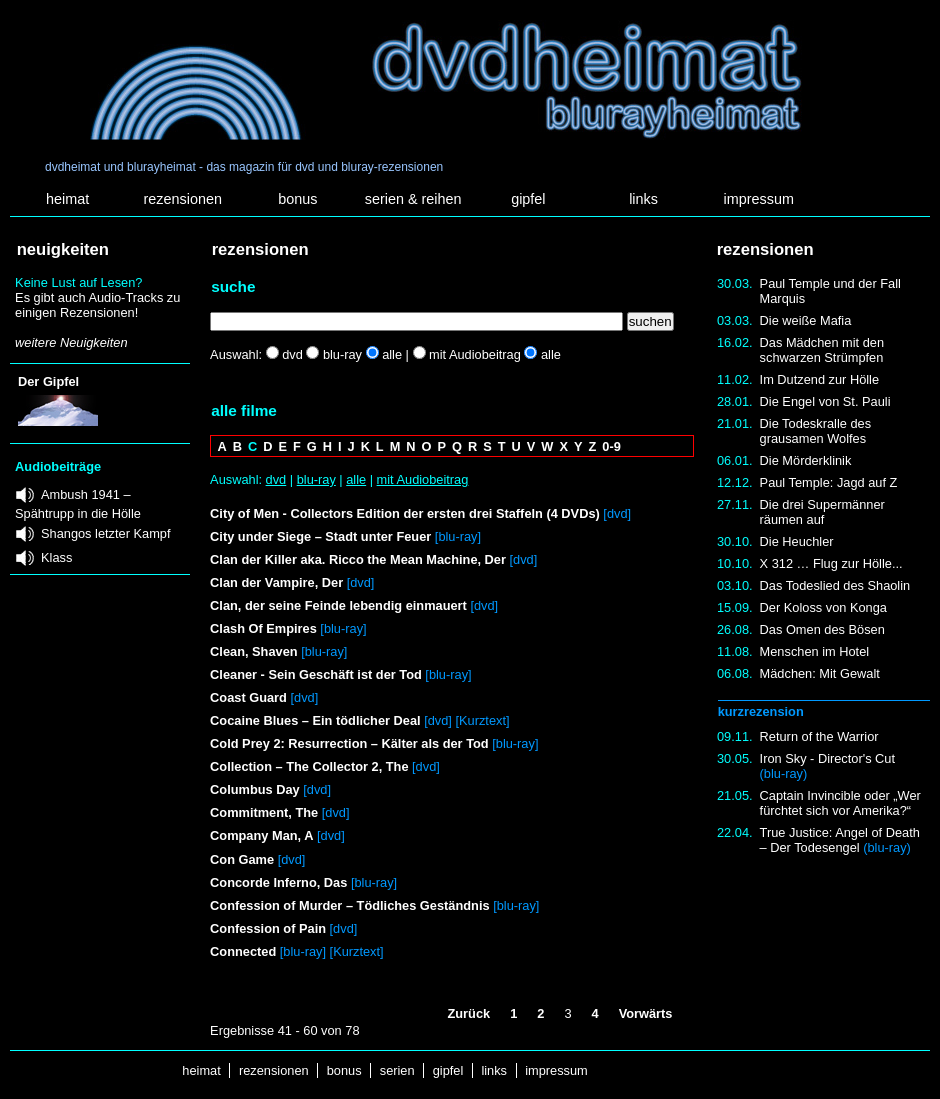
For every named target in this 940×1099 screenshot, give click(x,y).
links (643, 199)
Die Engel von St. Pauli (825, 401)
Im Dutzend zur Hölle (819, 379)
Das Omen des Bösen (822, 629)
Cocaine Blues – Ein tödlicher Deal (315, 720)
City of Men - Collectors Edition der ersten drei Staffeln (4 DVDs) (405, 513)
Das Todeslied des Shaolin (835, 585)
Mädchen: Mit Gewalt (820, 673)
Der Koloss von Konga (823, 607)
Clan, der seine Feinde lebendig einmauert (338, 605)
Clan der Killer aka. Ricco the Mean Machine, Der (358, 559)
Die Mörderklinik (806, 460)
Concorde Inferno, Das (278, 882)
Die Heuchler (797, 541)
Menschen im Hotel (815, 651)
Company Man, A (261, 835)
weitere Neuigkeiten (71, 342)
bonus (297, 199)
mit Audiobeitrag (423, 479)
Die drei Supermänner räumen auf (822, 512)
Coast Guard (248, 697)
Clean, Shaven (253, 651)
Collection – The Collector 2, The (309, 766)
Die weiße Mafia (806, 320)
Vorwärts (646, 1013)
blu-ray (316, 479)
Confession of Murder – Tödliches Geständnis (349, 905)
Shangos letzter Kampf (105, 533)
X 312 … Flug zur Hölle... (831, 563)
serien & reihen (413, 199)
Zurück (468, 1013)
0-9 (611, 446)
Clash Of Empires (263, 628)
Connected (243, 951)
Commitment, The (264, 812)
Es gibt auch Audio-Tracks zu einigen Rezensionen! (97, 305)
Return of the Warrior (819, 736)
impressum (759, 199)
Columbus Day (256, 789)
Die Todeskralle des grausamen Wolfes (815, 431)
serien (397, 1070)
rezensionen (183, 199)
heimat (67, 199)
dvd (276, 479)
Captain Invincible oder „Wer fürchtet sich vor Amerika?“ (840, 803)
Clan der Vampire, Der (276, 582)
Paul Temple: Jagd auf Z (829, 482)
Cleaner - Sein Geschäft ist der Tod (316, 674)
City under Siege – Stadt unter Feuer (320, 536)
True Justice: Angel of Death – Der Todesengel (840, 840)
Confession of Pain (268, 928)
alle (356, 479)
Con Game (242, 859)
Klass (56, 557)
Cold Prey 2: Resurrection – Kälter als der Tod (349, 743)
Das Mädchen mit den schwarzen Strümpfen (822, 350)
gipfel (528, 199)
